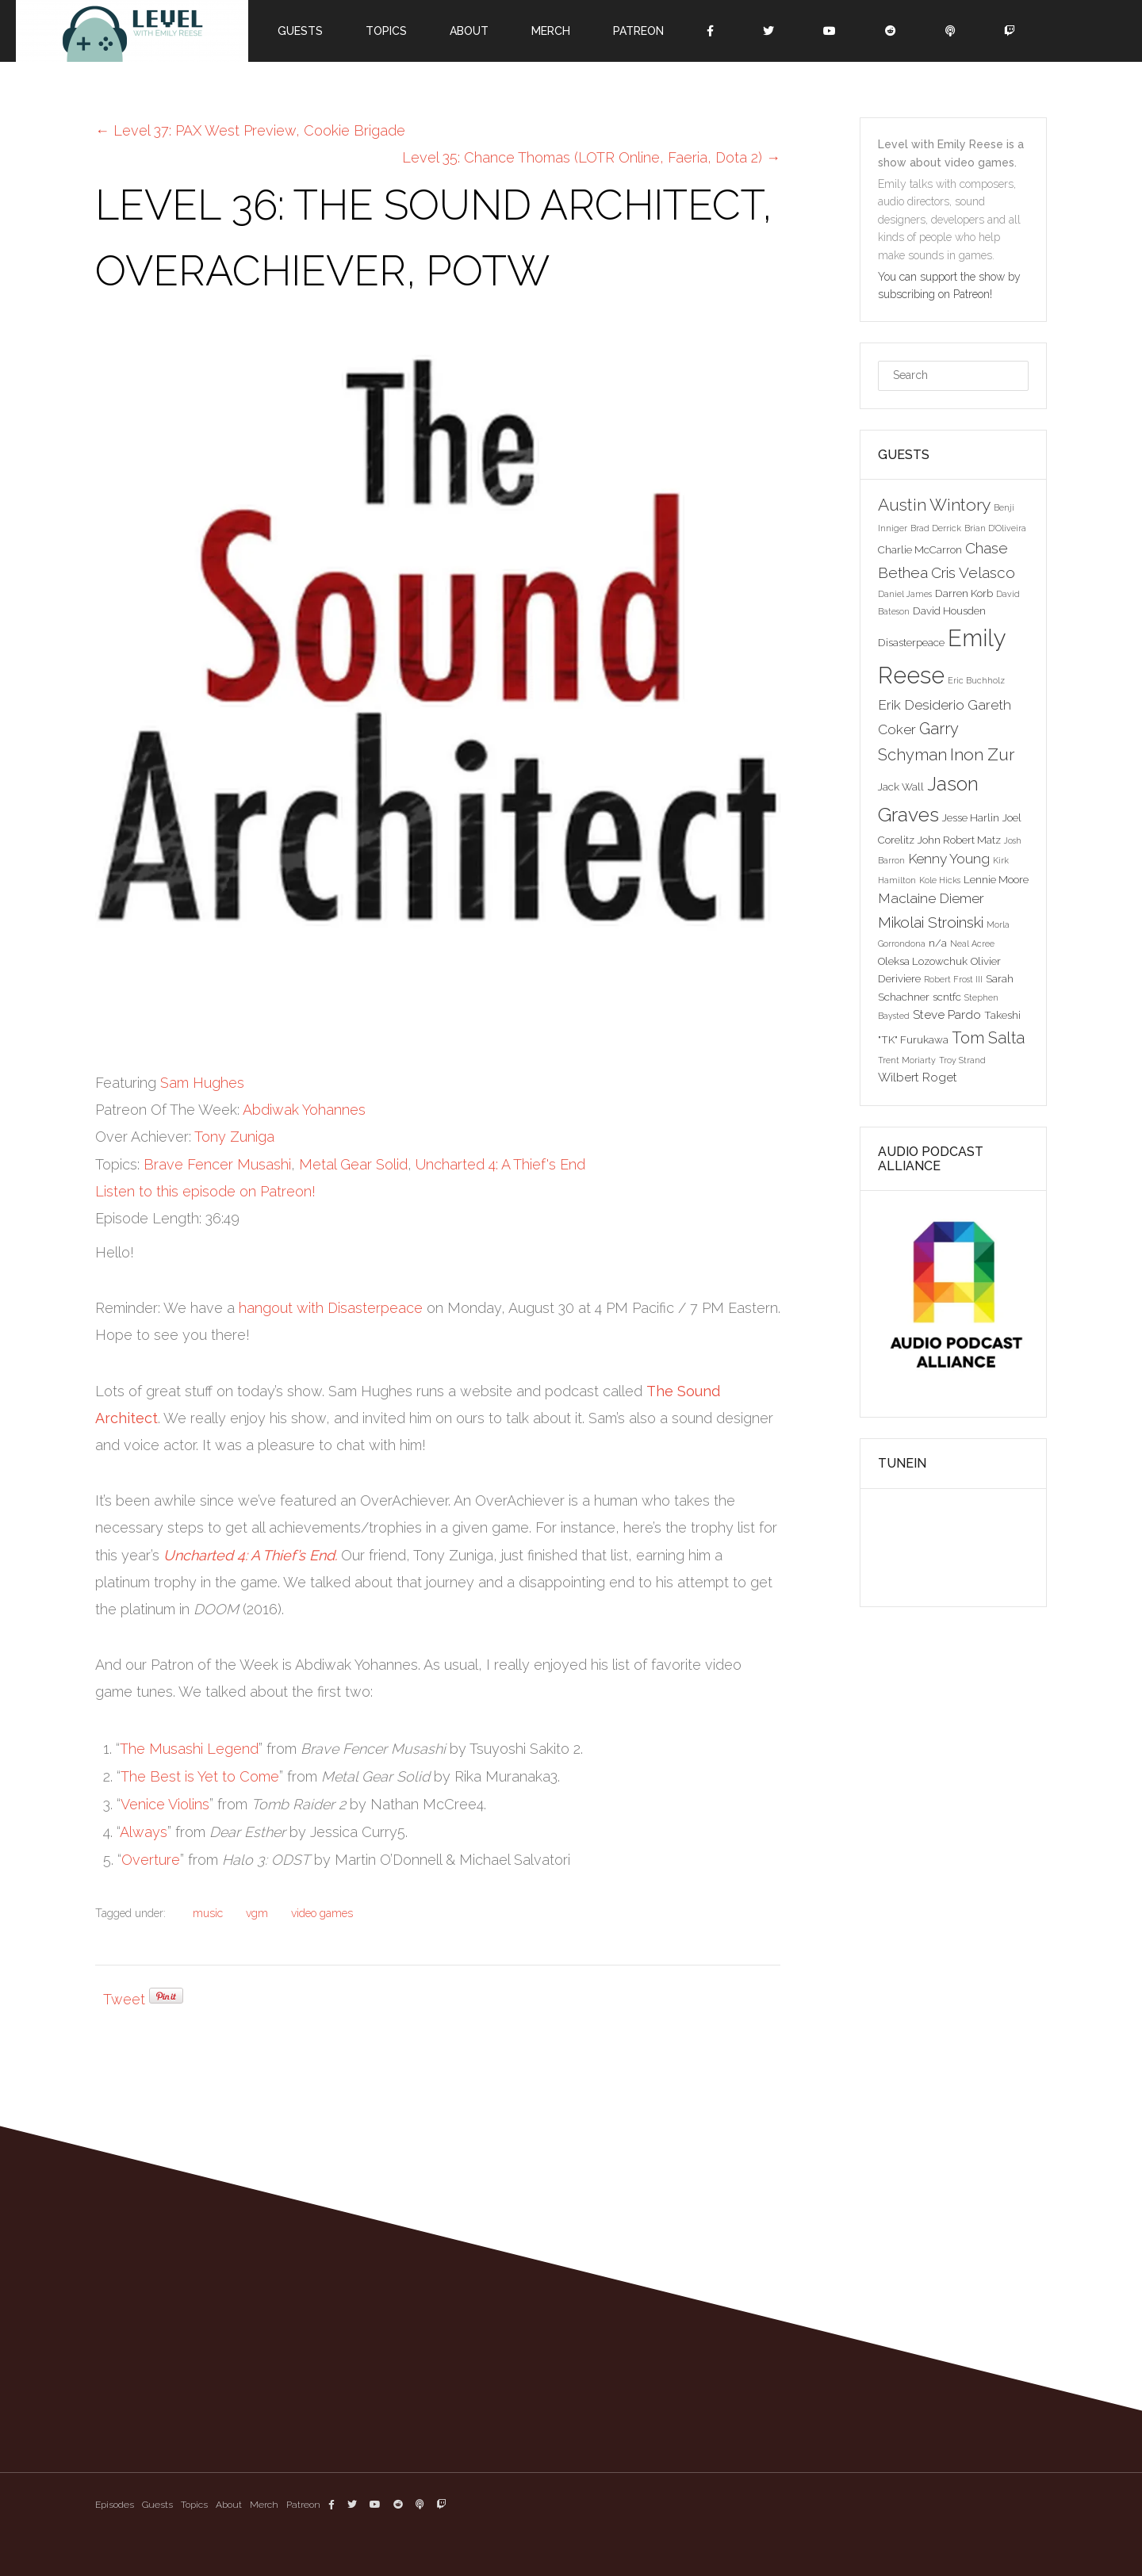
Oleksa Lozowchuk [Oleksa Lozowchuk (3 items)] (923, 961)
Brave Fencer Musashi (217, 1164)
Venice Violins (165, 1804)
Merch (550, 31)
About (469, 31)
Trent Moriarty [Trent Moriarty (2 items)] (907, 1060)
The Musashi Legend (189, 1748)
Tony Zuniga (234, 1136)
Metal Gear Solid (353, 1164)
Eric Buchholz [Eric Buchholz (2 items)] (976, 680)
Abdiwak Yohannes (304, 1109)
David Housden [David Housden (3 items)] (949, 610)
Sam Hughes (202, 1082)
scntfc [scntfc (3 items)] (947, 996)
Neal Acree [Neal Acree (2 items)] (972, 943)
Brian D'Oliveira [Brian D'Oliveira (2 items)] (995, 528)
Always (143, 1832)
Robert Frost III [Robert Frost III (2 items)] (953, 979)
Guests (300, 31)
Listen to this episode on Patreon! (205, 1191)
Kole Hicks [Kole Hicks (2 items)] (939, 880)
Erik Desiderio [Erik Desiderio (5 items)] (921, 705)
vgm (257, 1913)
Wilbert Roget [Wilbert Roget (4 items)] (917, 1077)
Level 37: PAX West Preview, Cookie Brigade (250, 130)
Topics (386, 31)
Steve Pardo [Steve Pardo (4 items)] (947, 1014)
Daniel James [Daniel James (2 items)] (905, 594)
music (208, 1913)
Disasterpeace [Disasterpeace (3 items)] (911, 642)
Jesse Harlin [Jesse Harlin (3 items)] (970, 817)
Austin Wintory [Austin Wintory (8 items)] (934, 505)
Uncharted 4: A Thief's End (500, 1164)
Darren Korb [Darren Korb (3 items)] (964, 593)
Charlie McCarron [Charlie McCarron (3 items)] (920, 549)
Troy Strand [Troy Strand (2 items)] (962, 1060)
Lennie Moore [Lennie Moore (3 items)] (996, 879)
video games (322, 1913)
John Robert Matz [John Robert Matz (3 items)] (959, 839)
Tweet (124, 1999)
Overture (150, 1859)
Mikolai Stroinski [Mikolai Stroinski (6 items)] (930, 922)
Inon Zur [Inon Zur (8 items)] (982, 754)
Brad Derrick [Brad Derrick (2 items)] (935, 528)
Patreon (638, 31)
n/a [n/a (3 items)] (938, 942)
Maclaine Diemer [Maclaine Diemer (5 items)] (931, 898)
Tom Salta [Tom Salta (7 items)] (988, 1037)
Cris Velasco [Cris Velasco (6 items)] (973, 572)
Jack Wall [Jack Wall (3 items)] (901, 786)
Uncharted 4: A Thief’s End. (250, 1555)
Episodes (114, 2504)
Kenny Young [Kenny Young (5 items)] (949, 859)
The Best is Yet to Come (200, 1776)
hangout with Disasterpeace (331, 1307)
